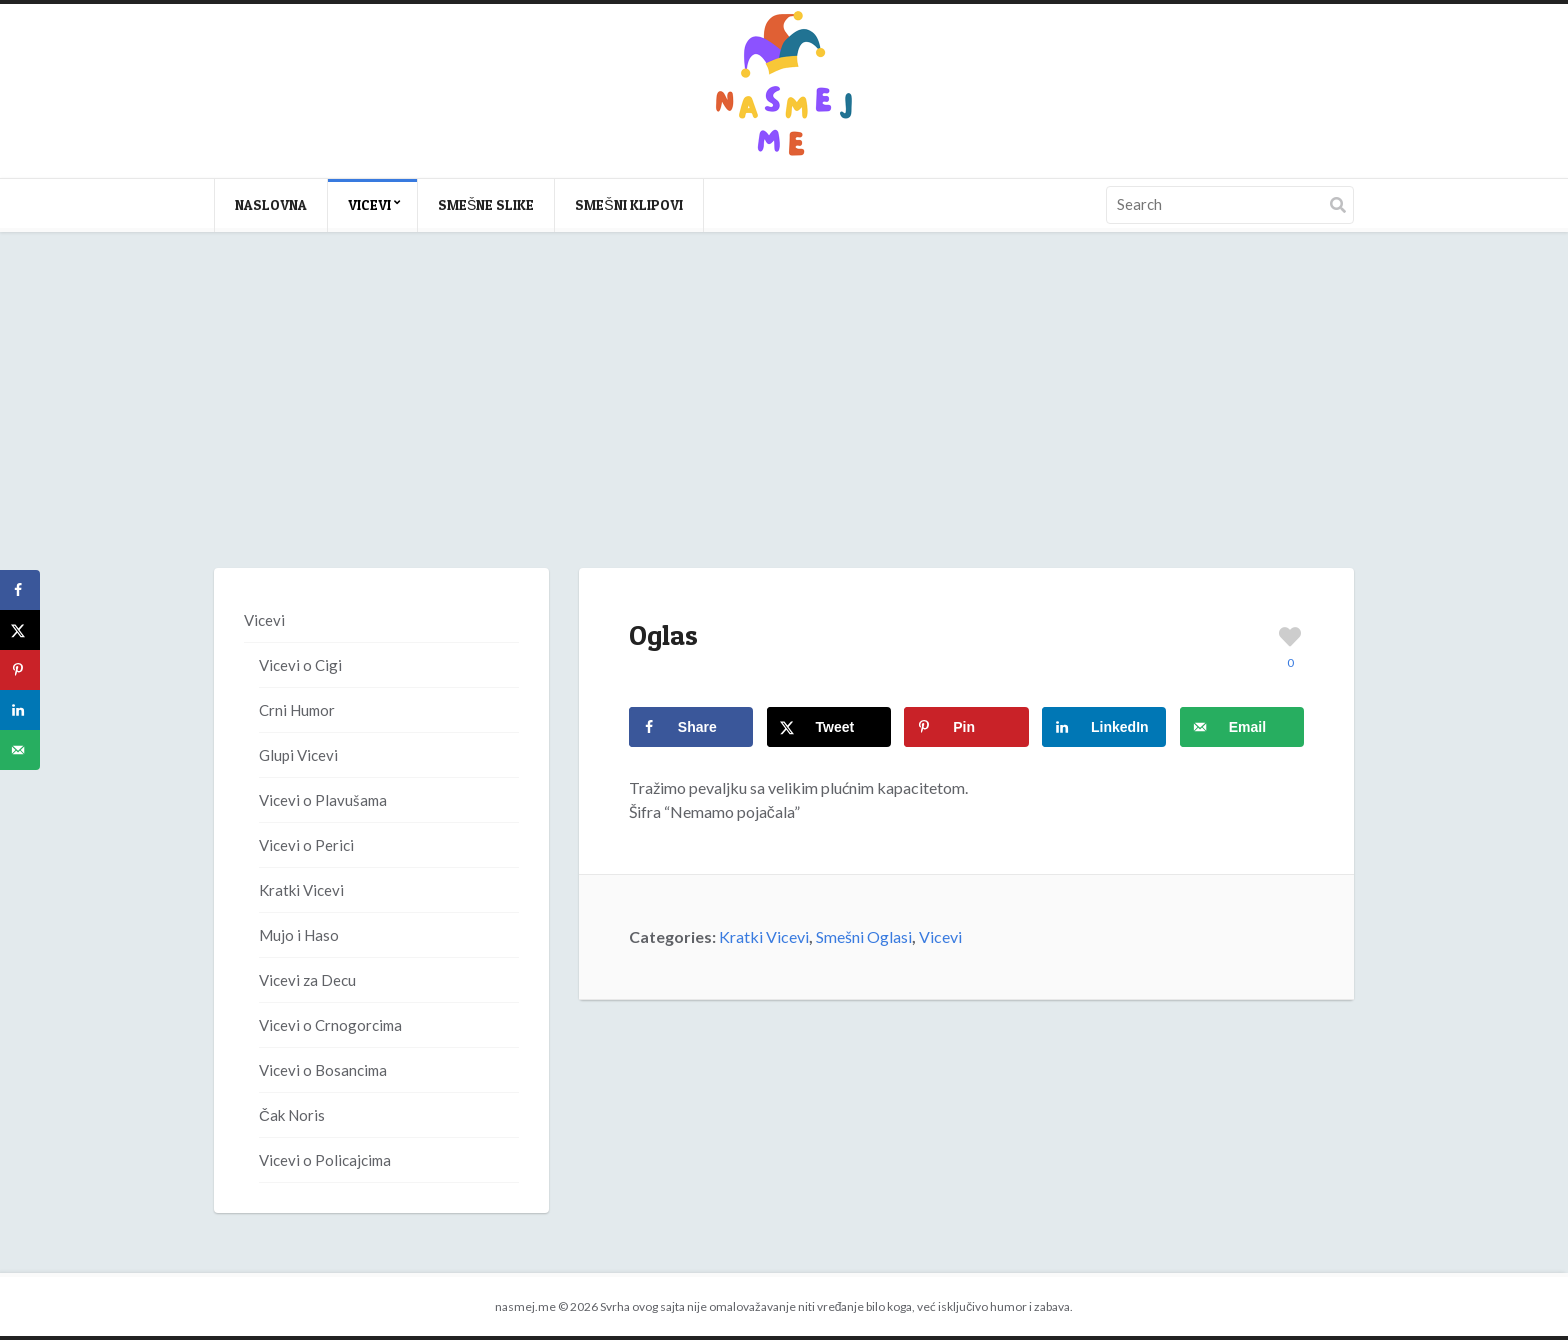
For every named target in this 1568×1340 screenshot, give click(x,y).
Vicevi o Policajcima (325, 1160)
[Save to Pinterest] (966, 727)
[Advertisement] (784, 420)
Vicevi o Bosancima (323, 1070)
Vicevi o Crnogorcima (330, 1025)
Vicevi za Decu (307, 980)
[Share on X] (829, 727)
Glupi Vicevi (298, 755)
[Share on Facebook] (691, 727)
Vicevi (369, 204)
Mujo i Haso (299, 935)
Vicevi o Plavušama (323, 800)
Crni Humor (297, 710)
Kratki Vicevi (764, 936)
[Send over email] (1242, 727)
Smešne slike (486, 204)
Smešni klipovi (628, 204)
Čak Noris (292, 1115)
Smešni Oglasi (864, 936)
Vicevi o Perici (306, 845)
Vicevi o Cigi (300, 665)
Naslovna (271, 204)
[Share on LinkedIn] (1104, 727)
